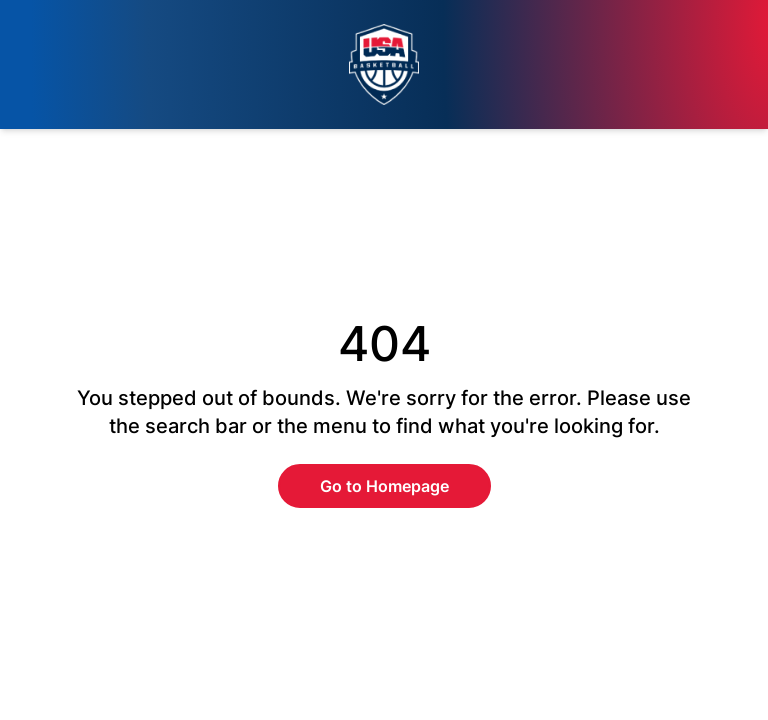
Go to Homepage (384, 486)
